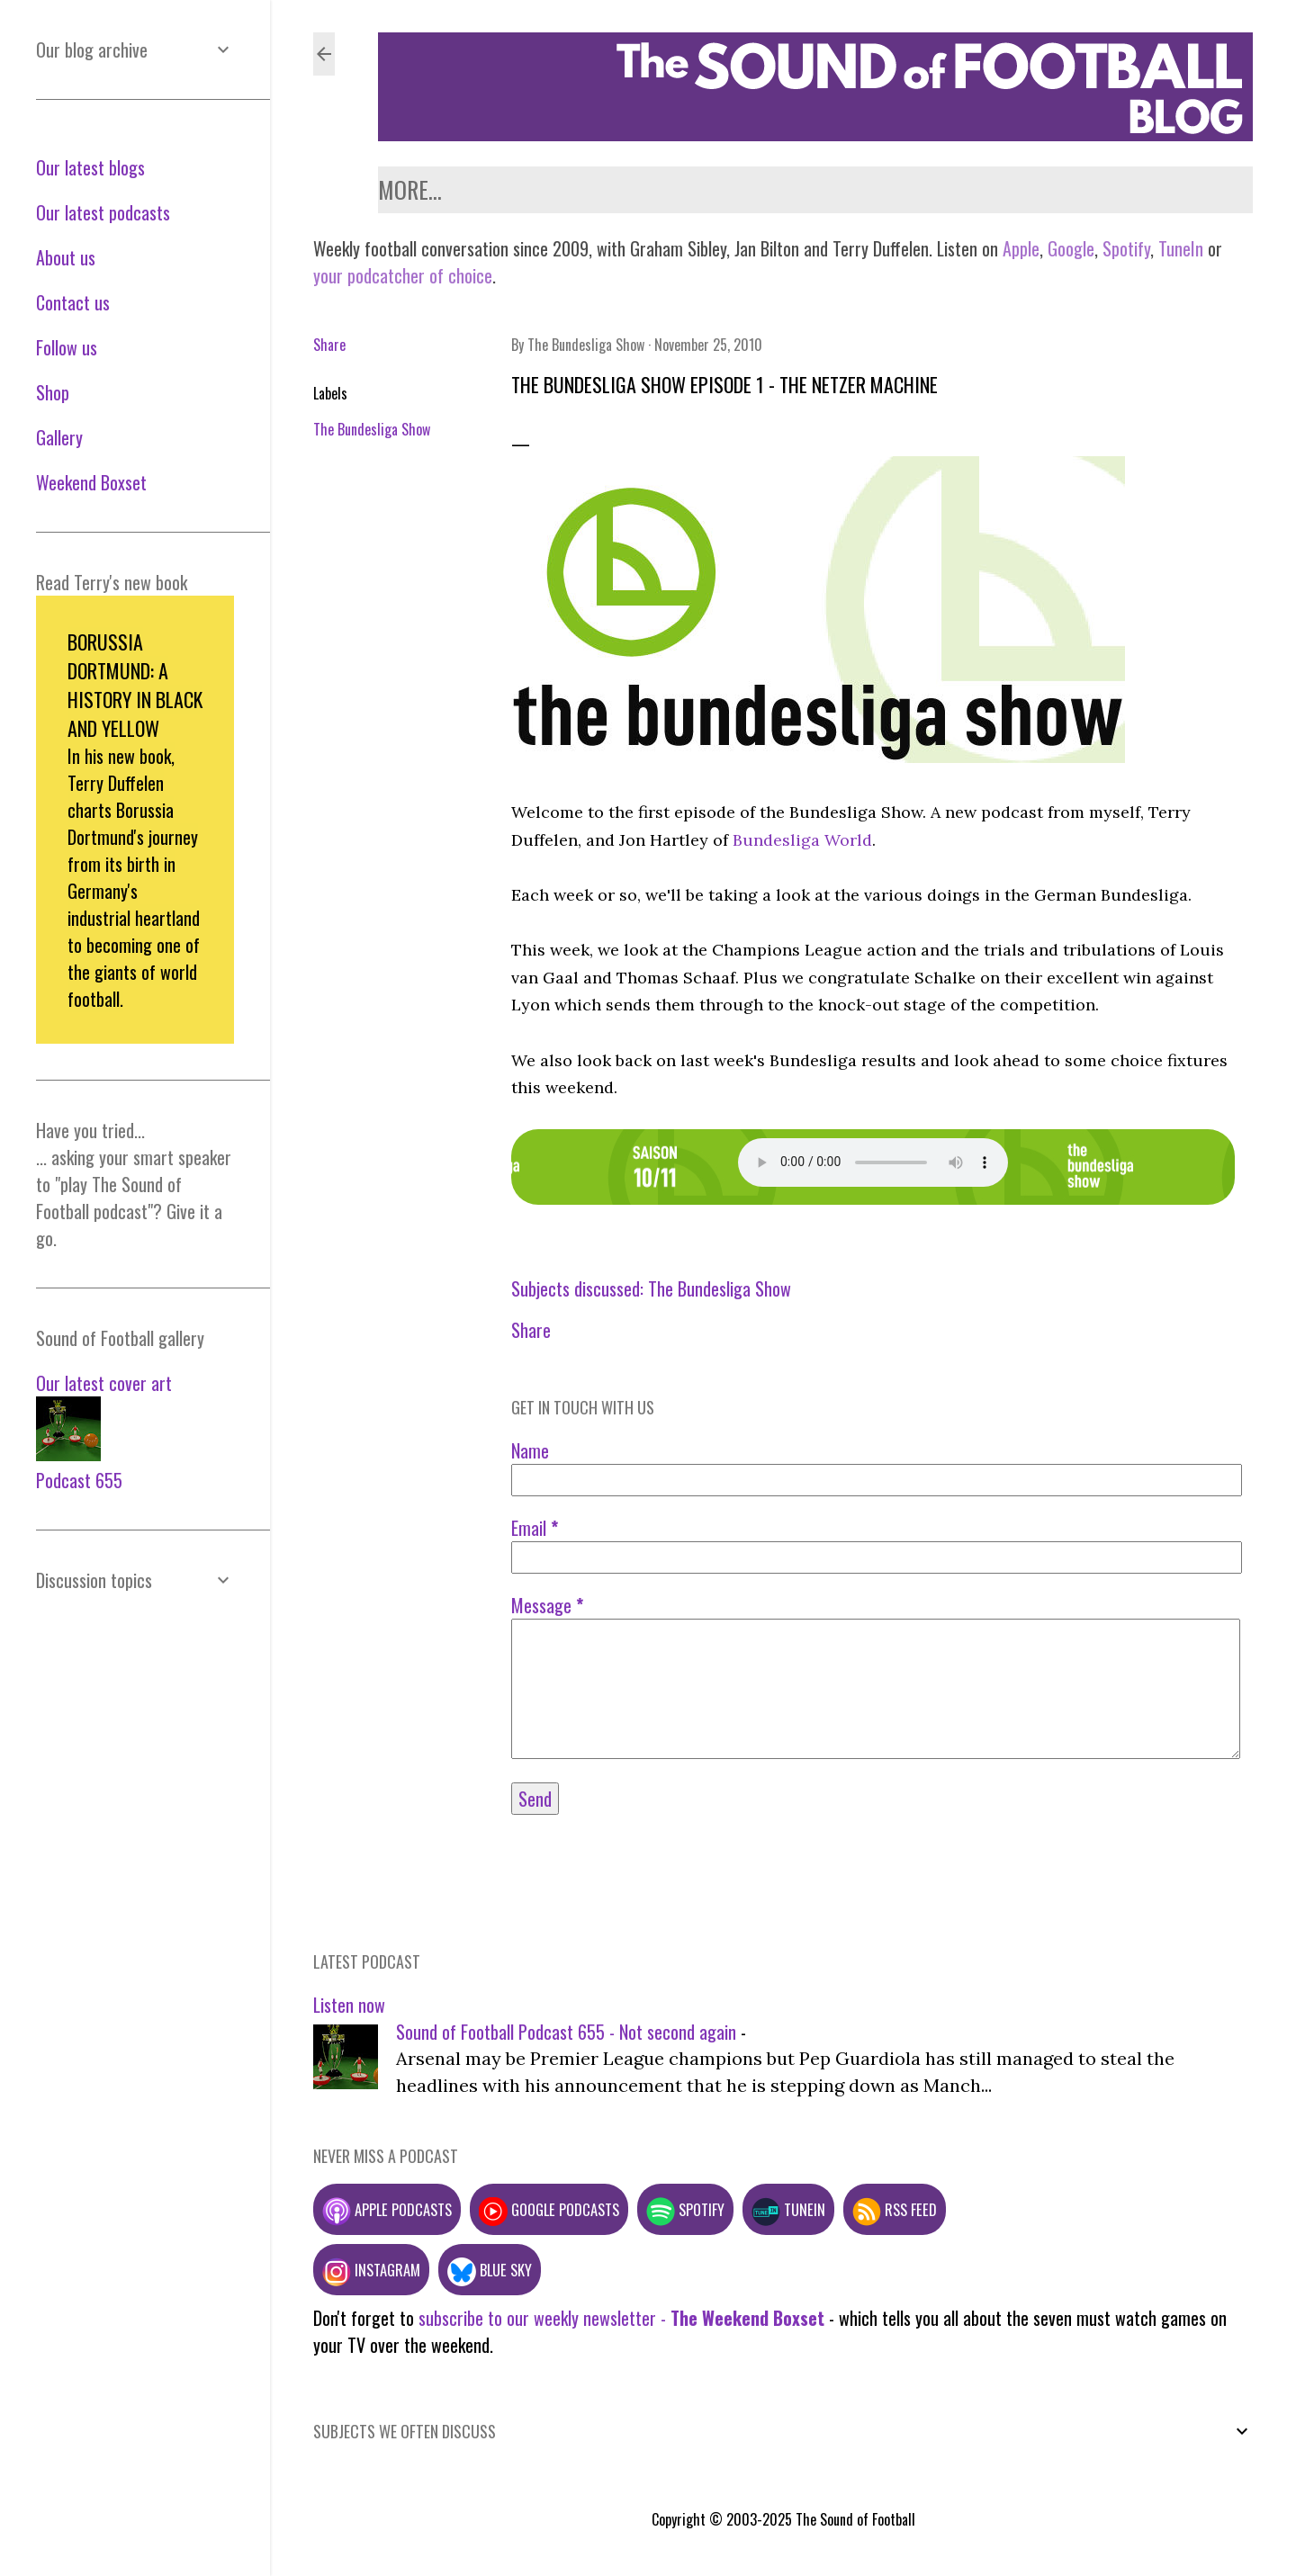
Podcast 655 (79, 1480)
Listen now (349, 2004)
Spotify (1126, 248)
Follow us (1004, 189)
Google (1068, 248)
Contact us (711, 189)
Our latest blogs (90, 167)
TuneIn (1180, 248)
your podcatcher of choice (402, 275)
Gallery (1108, 189)
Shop (1186, 189)
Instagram (371, 2269)
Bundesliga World (802, 840)
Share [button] (329, 344)
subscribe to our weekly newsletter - (621, 2317)
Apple (1021, 248)
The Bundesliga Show (371, 429)
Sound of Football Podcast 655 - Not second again (566, 2031)
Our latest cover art (104, 1382)
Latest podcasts (458, 189)
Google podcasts (549, 2209)
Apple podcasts (387, 2209)
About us (598, 189)
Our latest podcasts (103, 212)
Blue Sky (489, 2269)
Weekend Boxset (860, 189)
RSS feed (894, 2209)
